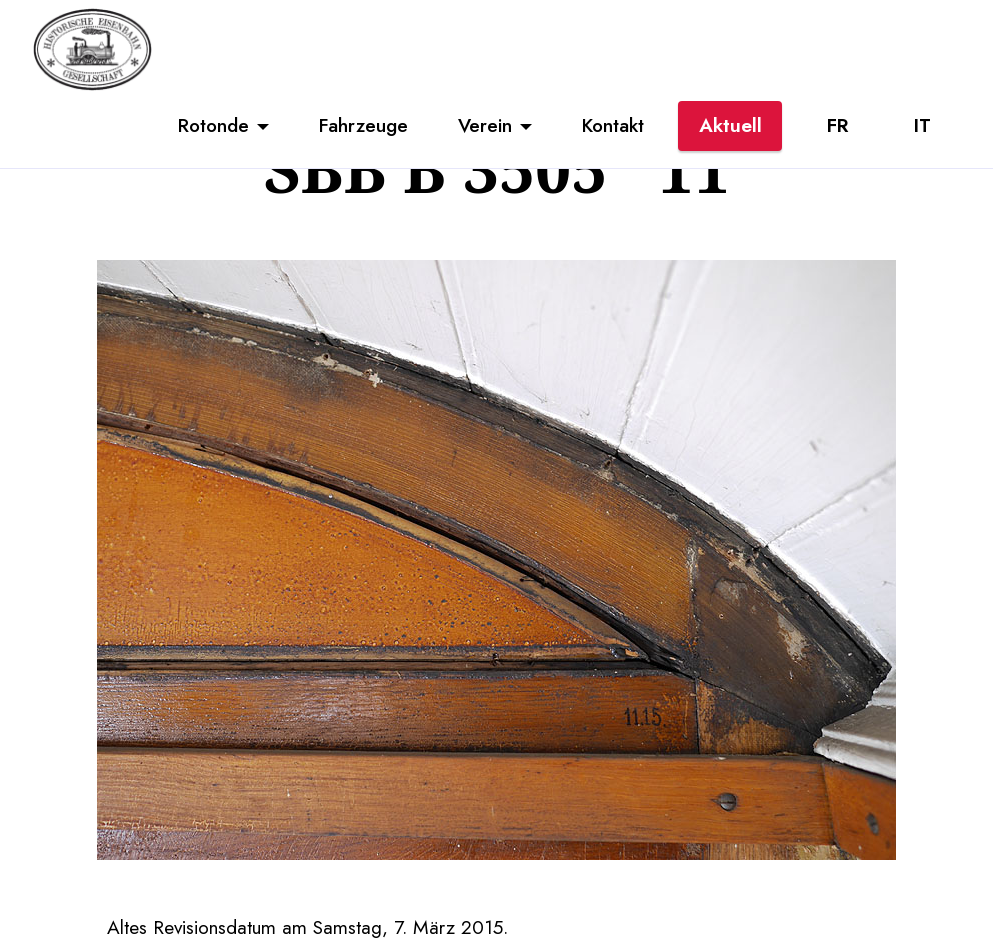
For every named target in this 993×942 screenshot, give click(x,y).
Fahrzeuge (363, 125)
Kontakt (613, 125)
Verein (485, 125)
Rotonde (213, 125)
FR (837, 125)
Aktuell (730, 125)
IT (922, 125)
